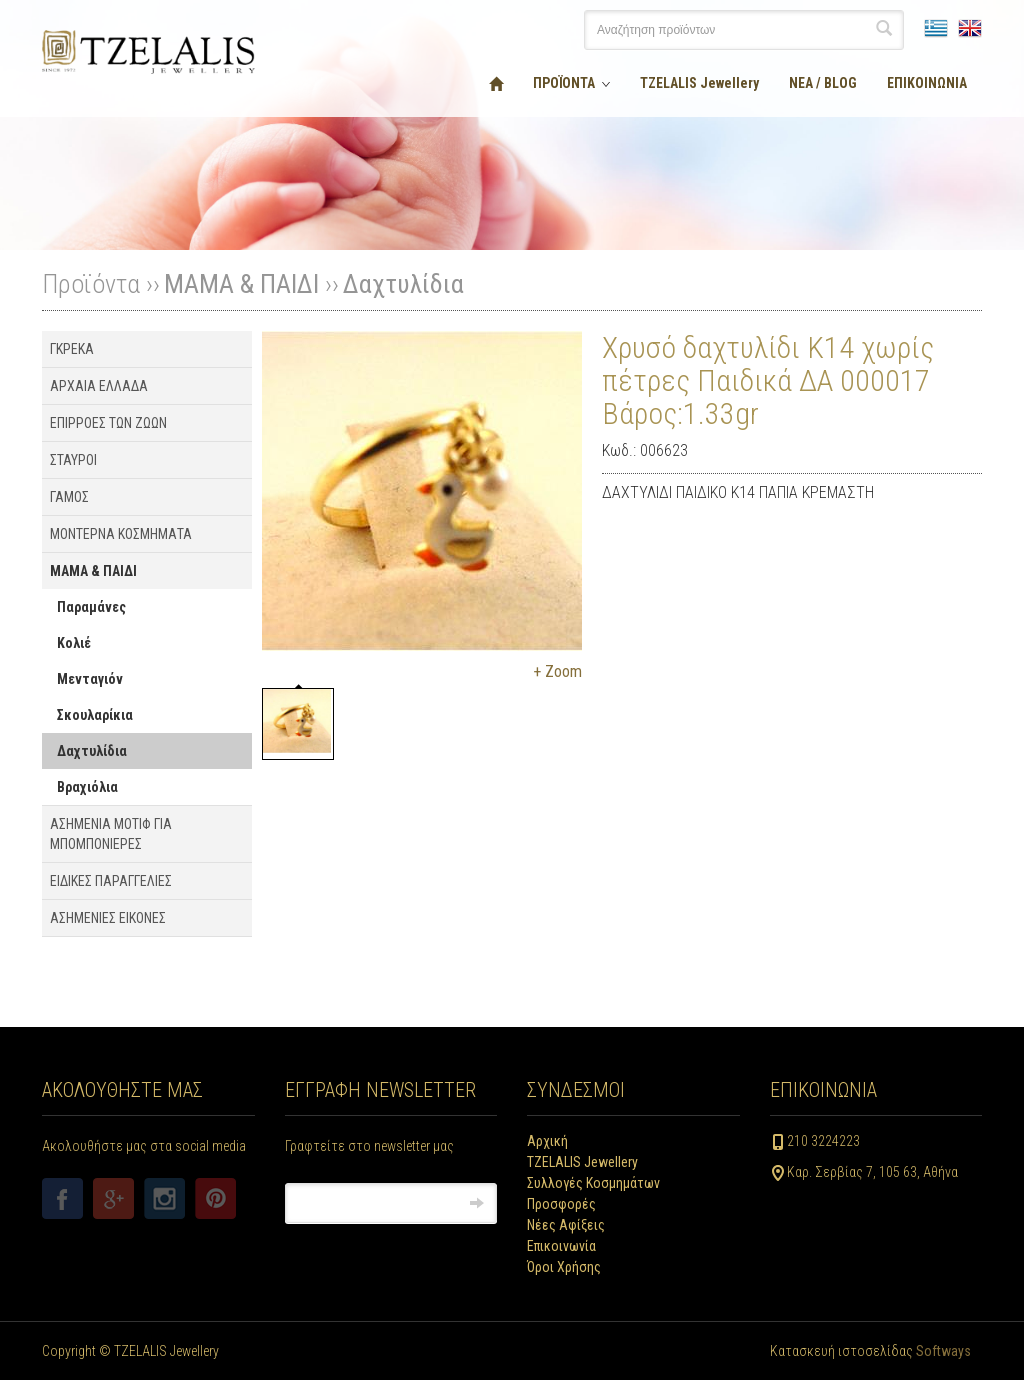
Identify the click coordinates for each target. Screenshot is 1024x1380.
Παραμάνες (91, 607)
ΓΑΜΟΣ (69, 497)
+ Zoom (557, 671)
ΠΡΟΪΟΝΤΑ (564, 83)
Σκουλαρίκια (95, 715)
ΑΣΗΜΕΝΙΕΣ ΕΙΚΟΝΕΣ (108, 918)
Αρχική (547, 1141)
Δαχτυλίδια (403, 284)
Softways (943, 1351)
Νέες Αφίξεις (566, 1225)
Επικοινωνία (561, 1246)
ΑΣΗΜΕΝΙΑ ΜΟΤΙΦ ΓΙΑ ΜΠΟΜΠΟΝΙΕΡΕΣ (111, 834)
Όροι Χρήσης (564, 1267)
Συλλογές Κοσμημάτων (593, 1183)
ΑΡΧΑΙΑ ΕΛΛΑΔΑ (99, 386)
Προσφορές (561, 1204)
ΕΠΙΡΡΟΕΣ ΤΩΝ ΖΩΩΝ (108, 423)
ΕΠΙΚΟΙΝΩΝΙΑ (927, 83)
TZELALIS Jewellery (699, 83)
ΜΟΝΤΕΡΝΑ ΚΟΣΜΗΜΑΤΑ (121, 534)
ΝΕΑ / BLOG (823, 83)
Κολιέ (74, 643)
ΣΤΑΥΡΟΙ (73, 460)
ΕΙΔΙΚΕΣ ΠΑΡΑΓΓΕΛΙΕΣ (111, 881)
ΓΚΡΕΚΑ (72, 349)
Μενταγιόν (90, 679)
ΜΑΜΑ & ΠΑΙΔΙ (241, 284)
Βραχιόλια (87, 787)
